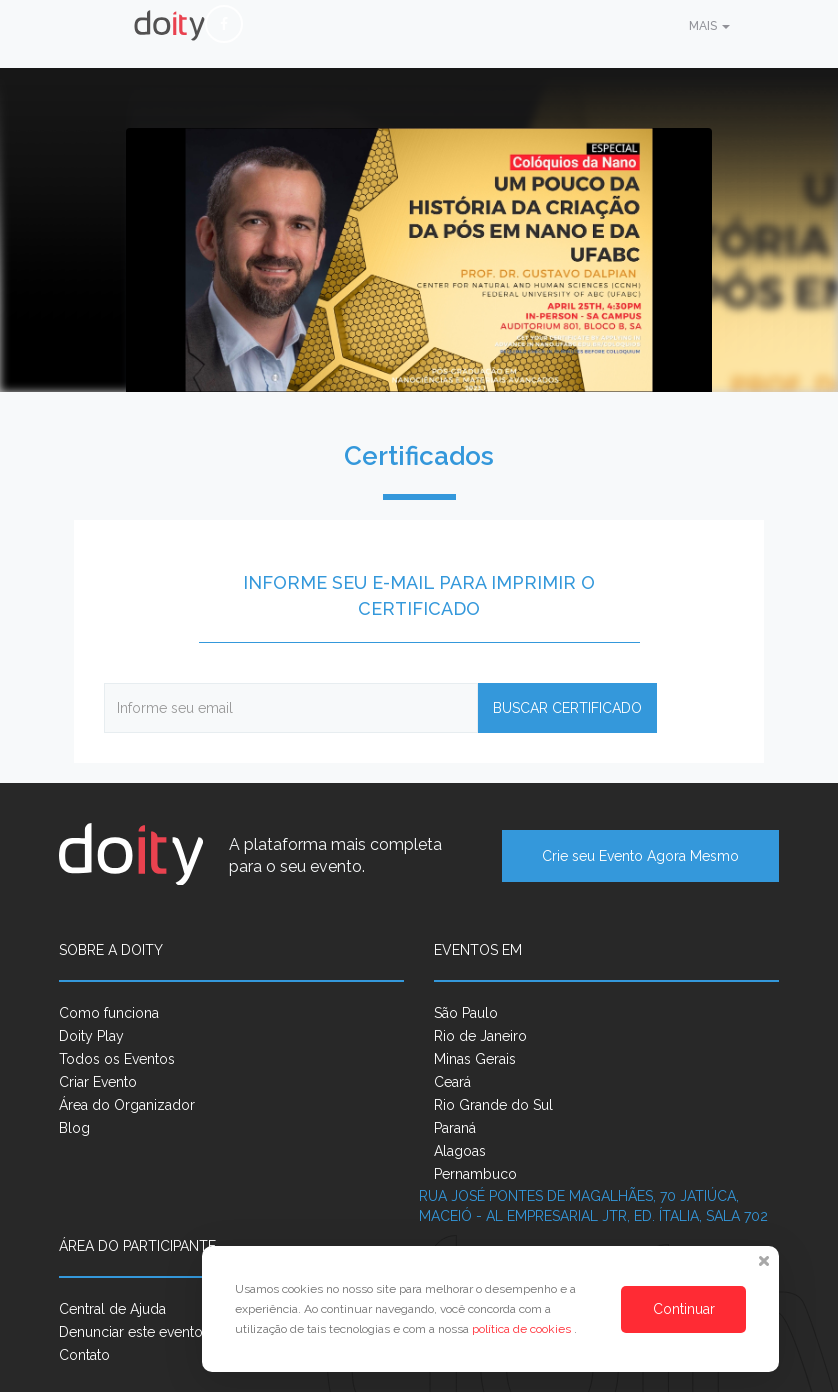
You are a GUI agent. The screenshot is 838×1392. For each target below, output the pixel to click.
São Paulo (466, 1013)
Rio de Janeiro (480, 1036)
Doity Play (91, 1036)
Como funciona (109, 1013)
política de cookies (523, 1329)
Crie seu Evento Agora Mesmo (640, 856)
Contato (84, 1355)
